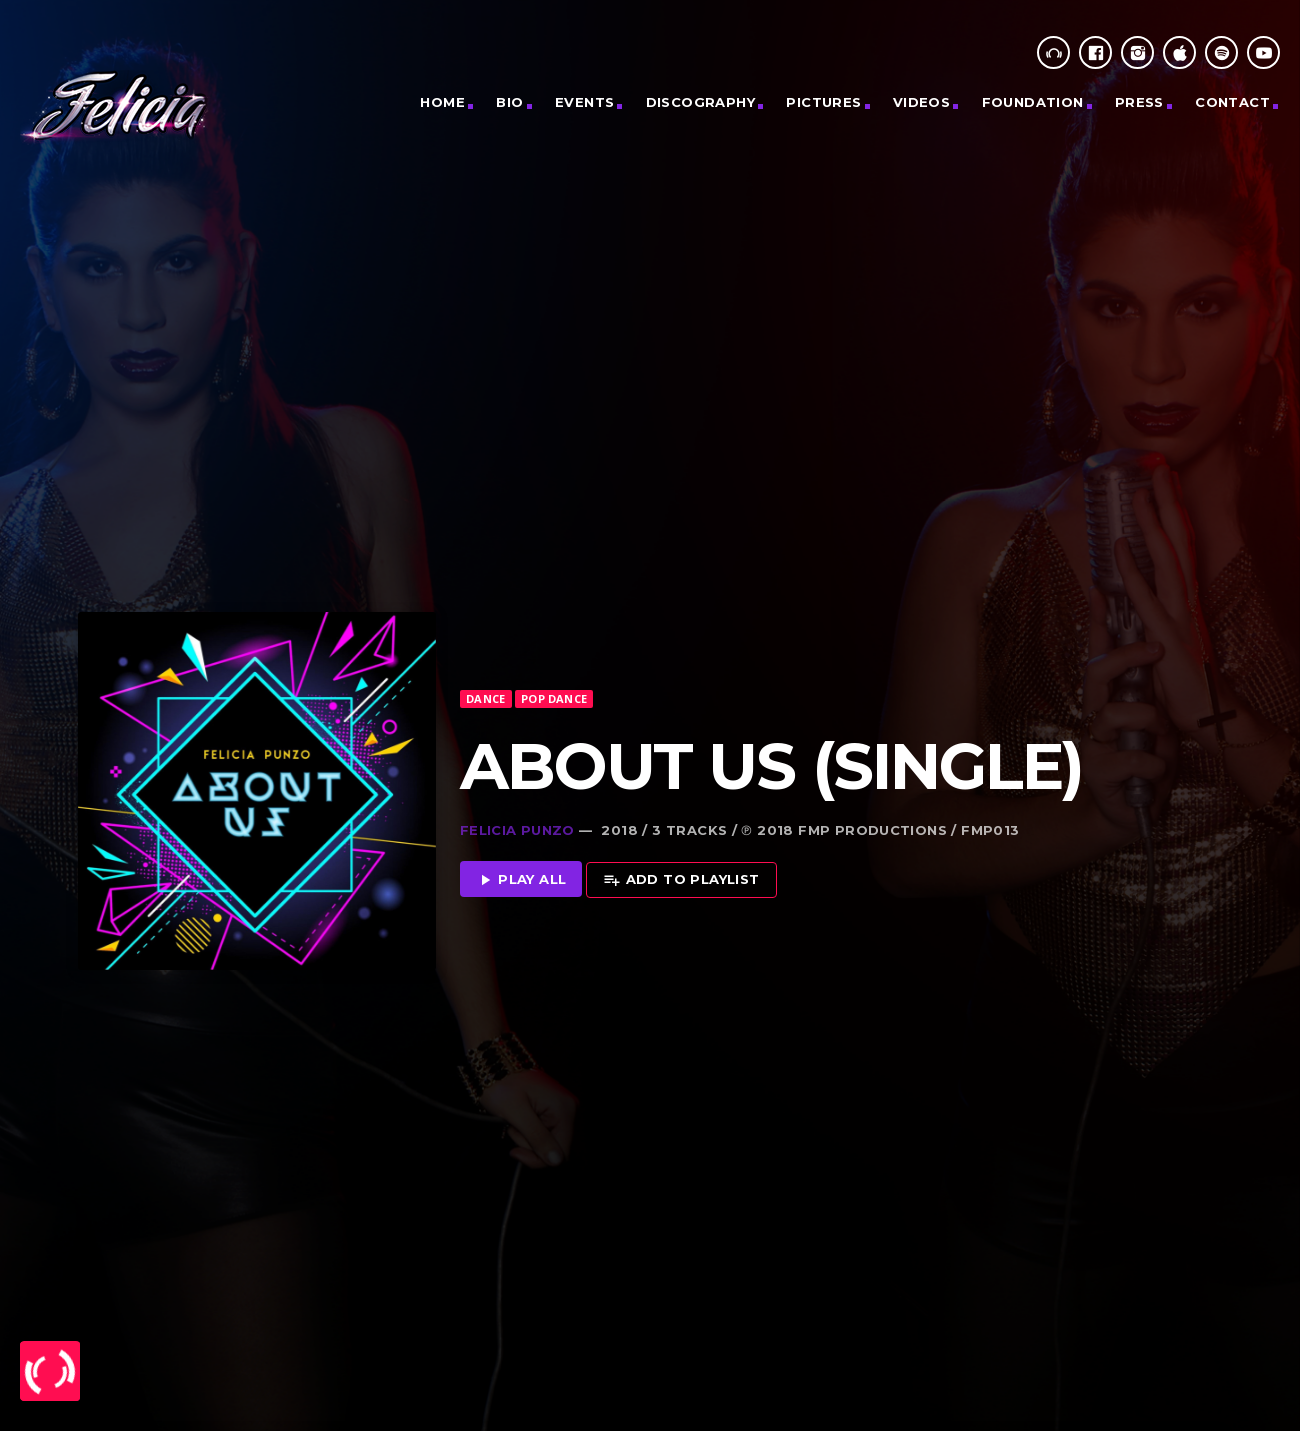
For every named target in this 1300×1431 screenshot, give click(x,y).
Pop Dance (554, 625)
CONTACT (1232, 102)
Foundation (1033, 102)
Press (1139, 102)
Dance (485, 625)
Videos (921, 102)
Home (442, 102)
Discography (700, 102)
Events (584, 102)
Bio (509, 102)
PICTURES (823, 102)
